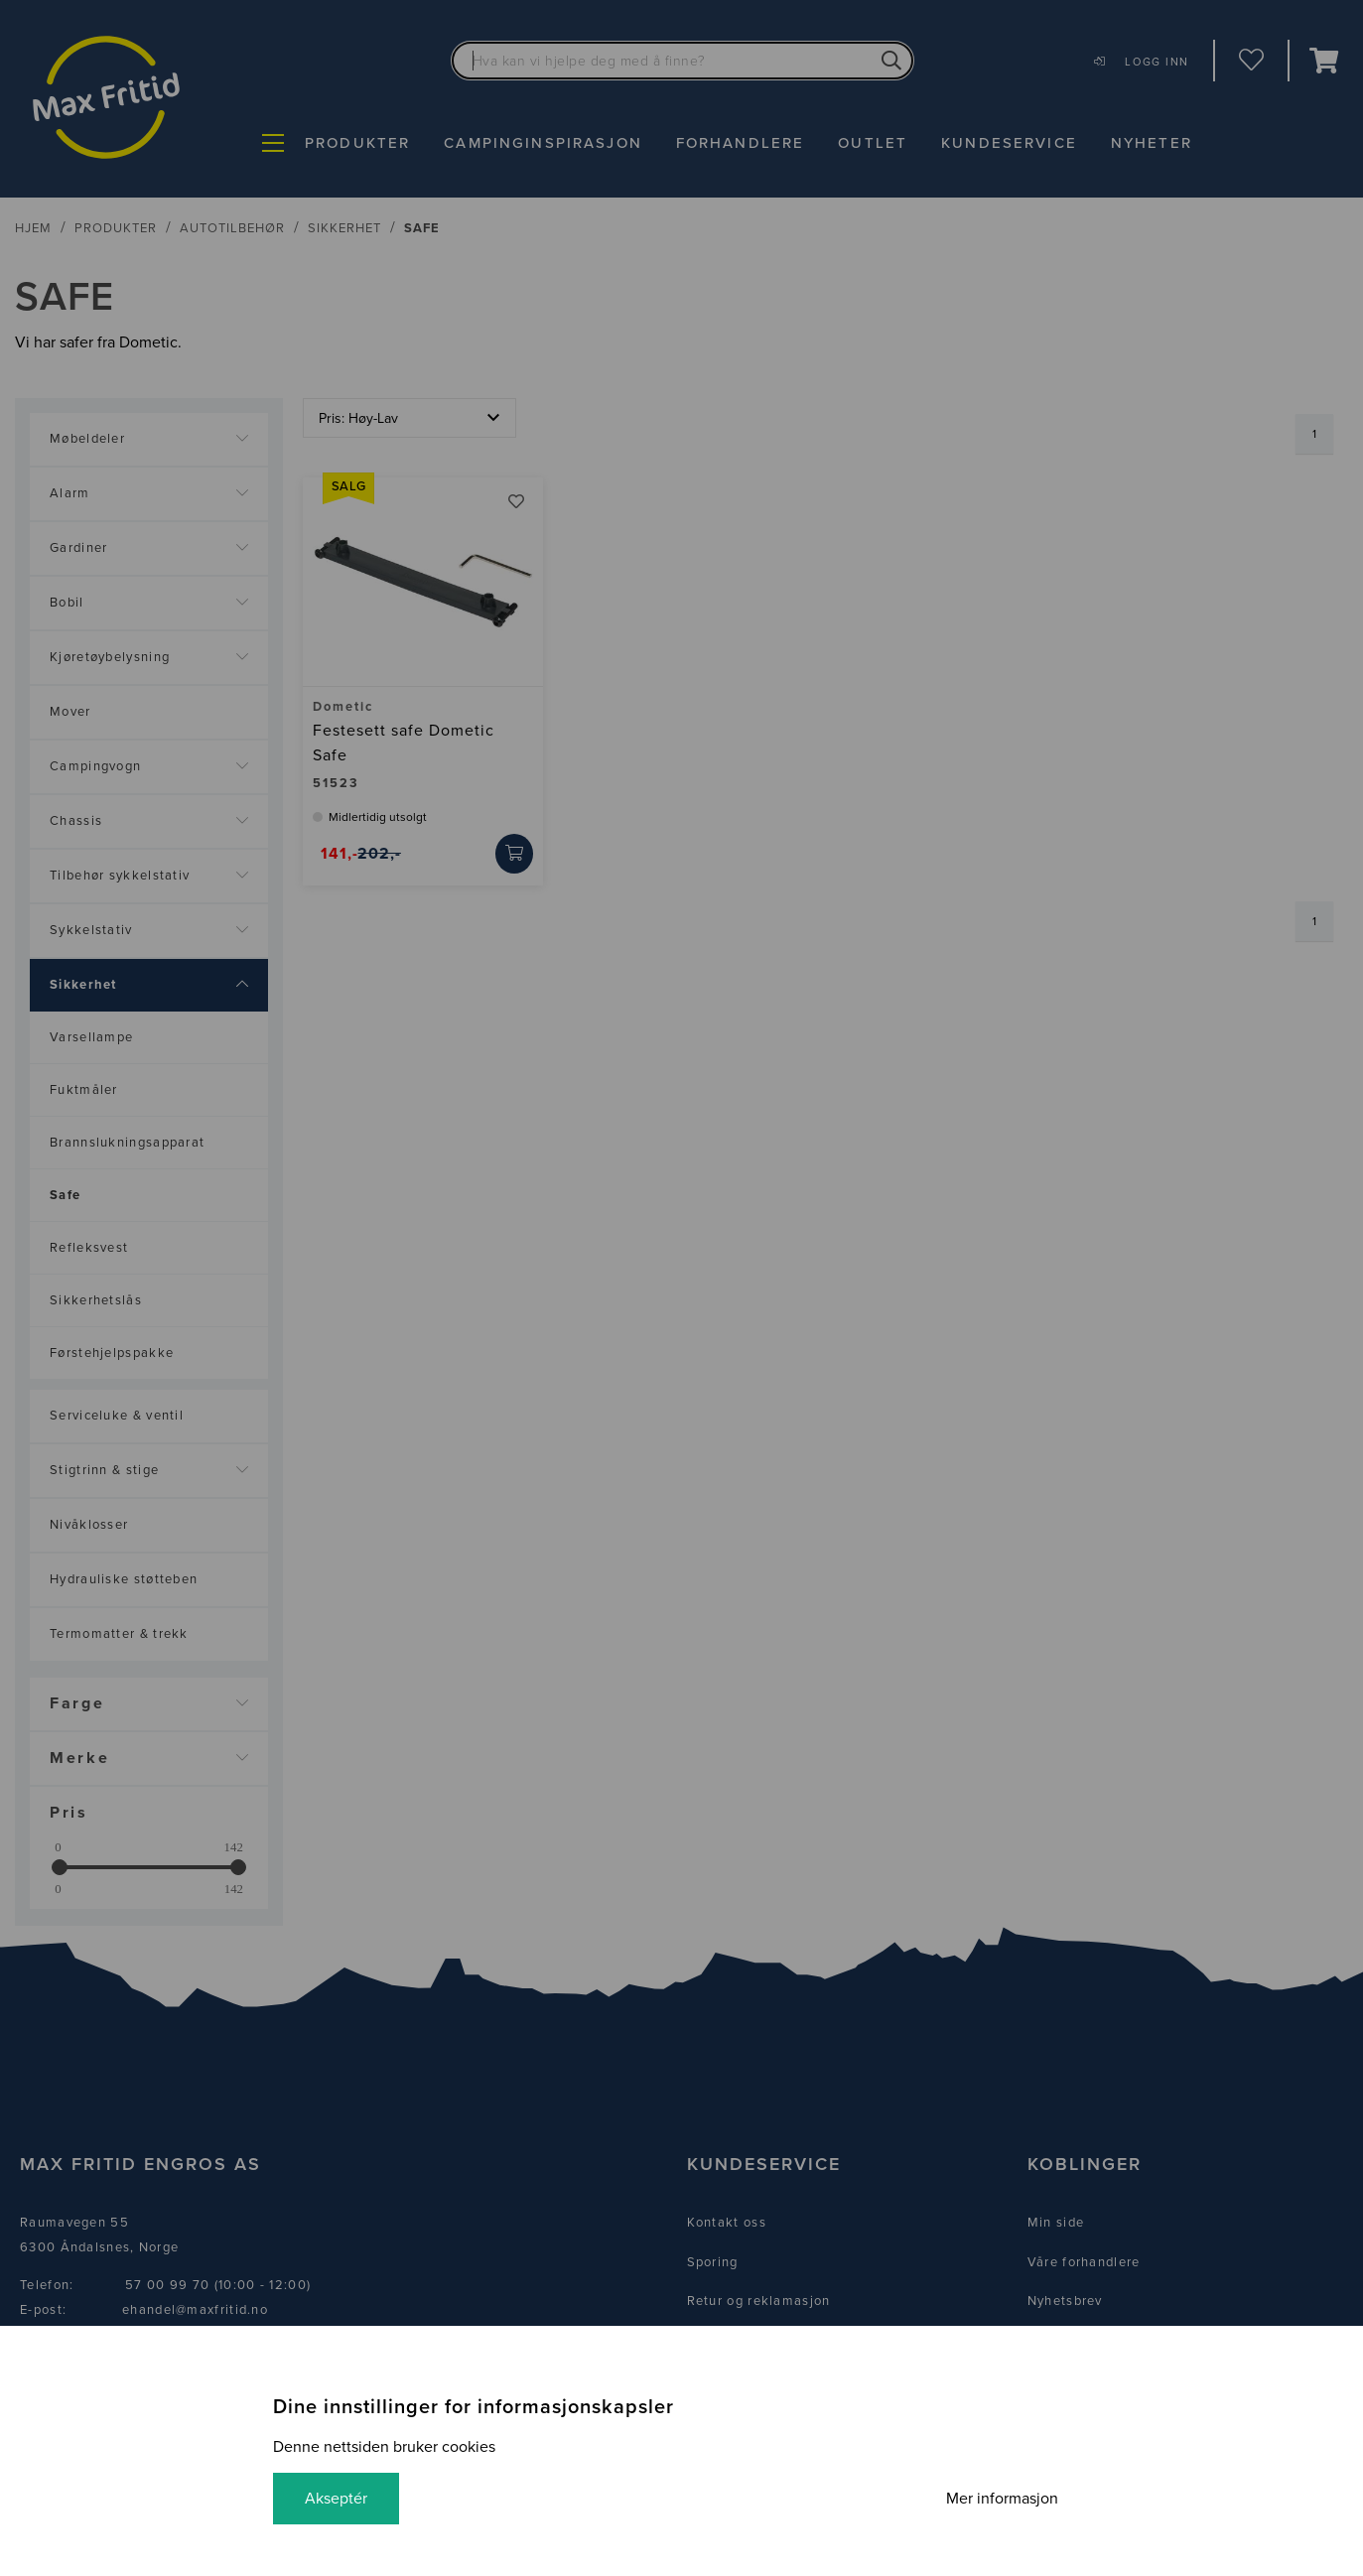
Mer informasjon (1002, 2498)
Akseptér (336, 2498)
